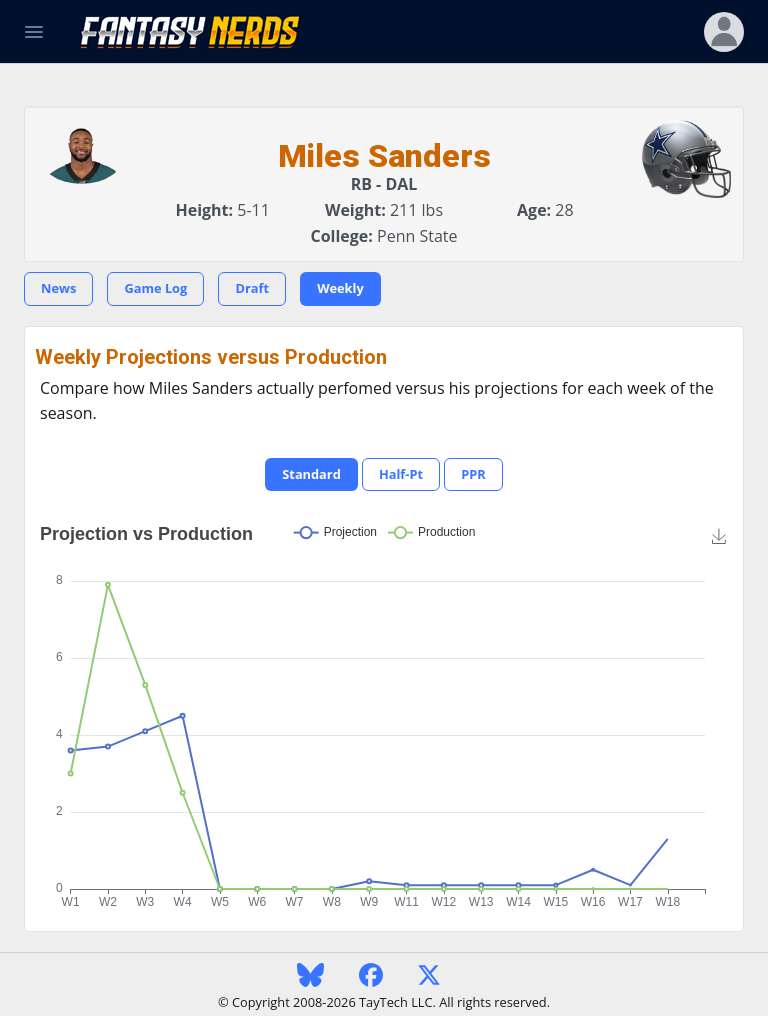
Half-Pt (401, 474)
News (58, 288)
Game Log (155, 288)
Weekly (340, 288)
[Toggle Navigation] (34, 32)
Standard (311, 474)
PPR (473, 474)
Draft (252, 288)
